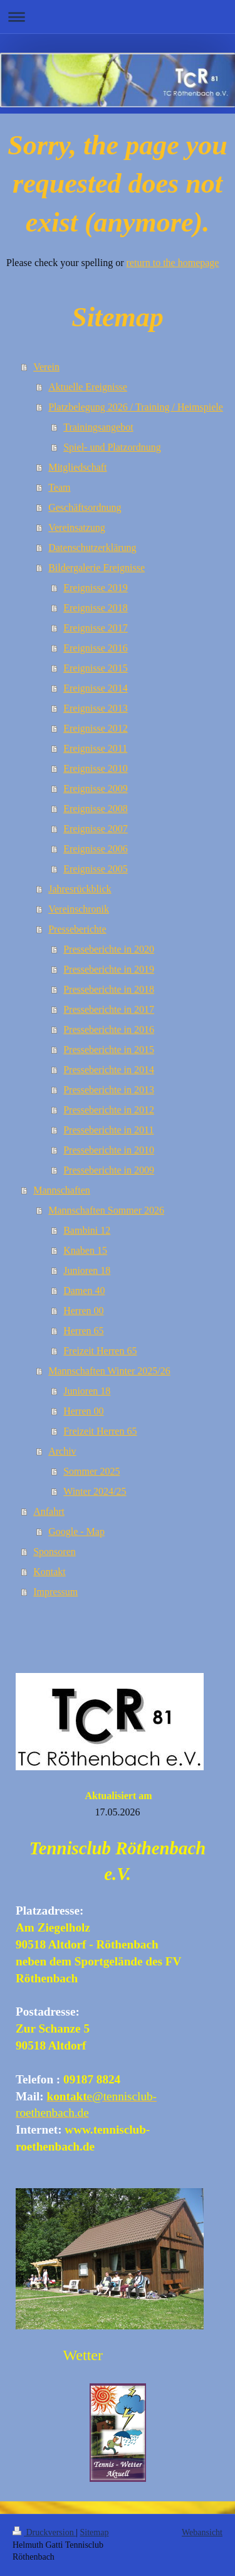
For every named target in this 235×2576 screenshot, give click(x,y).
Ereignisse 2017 (95, 628)
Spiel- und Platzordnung (112, 447)
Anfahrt (49, 1511)
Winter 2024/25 (94, 1491)
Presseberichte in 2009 (108, 1170)
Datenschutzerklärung (92, 547)
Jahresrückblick (79, 889)
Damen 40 (84, 1290)
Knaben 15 (85, 1250)
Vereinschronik (78, 909)
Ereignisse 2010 (95, 768)
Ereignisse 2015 (95, 668)
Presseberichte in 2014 (108, 1069)
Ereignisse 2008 (95, 808)
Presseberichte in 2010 (108, 1150)
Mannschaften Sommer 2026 (106, 1210)
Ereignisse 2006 (95, 848)
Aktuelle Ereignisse (87, 387)
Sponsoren (54, 1551)
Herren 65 (83, 1330)
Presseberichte (77, 929)
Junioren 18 (86, 1270)
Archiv (62, 1451)
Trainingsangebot (98, 427)
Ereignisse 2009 (95, 788)
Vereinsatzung (76, 527)
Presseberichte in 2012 (108, 1109)
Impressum (55, 1591)
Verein (46, 366)
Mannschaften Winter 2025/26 (109, 1370)
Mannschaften (61, 1190)
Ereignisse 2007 (95, 828)
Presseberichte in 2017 (108, 1009)
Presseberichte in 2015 (108, 1049)
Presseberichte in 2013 (108, 1089)
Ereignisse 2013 (95, 708)
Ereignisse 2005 (95, 868)
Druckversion (44, 2532)
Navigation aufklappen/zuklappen (117, 16)
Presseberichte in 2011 (108, 1130)
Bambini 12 (86, 1230)
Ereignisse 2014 (95, 688)
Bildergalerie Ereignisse (96, 567)
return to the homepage (173, 262)
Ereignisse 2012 (95, 728)
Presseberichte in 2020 (108, 949)
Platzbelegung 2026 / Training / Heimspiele (135, 407)
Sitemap (94, 2532)
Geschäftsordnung (84, 507)
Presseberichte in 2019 (108, 969)
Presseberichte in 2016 (108, 1029)
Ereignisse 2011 (95, 748)
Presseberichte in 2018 (108, 989)
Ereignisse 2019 (95, 587)
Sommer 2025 (91, 1471)
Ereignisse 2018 (95, 607)
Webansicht (202, 2532)
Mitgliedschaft (77, 467)
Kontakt (49, 1571)
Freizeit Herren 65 (100, 1350)
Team (59, 487)
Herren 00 (83, 1310)
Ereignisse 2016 (95, 648)
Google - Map (76, 1531)
